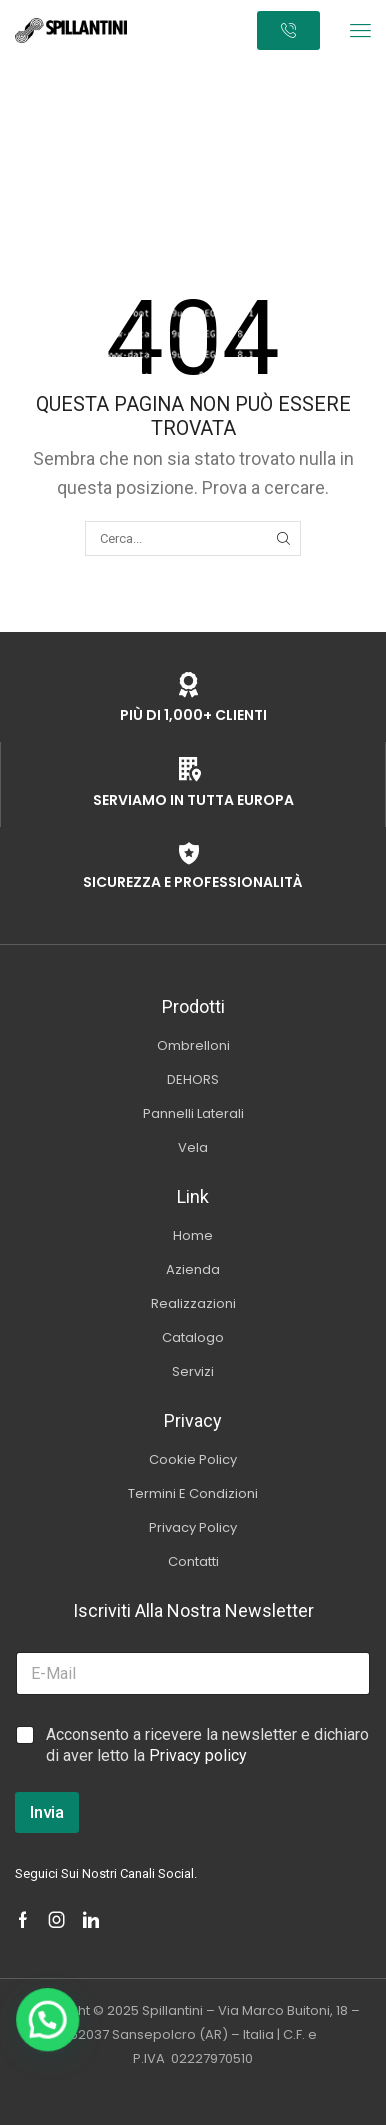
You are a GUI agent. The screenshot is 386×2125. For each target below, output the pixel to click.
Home (153, 71)
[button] (360, 30)
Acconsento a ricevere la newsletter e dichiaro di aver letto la (207, 1745)
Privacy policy (198, 1755)
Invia (47, 1812)
